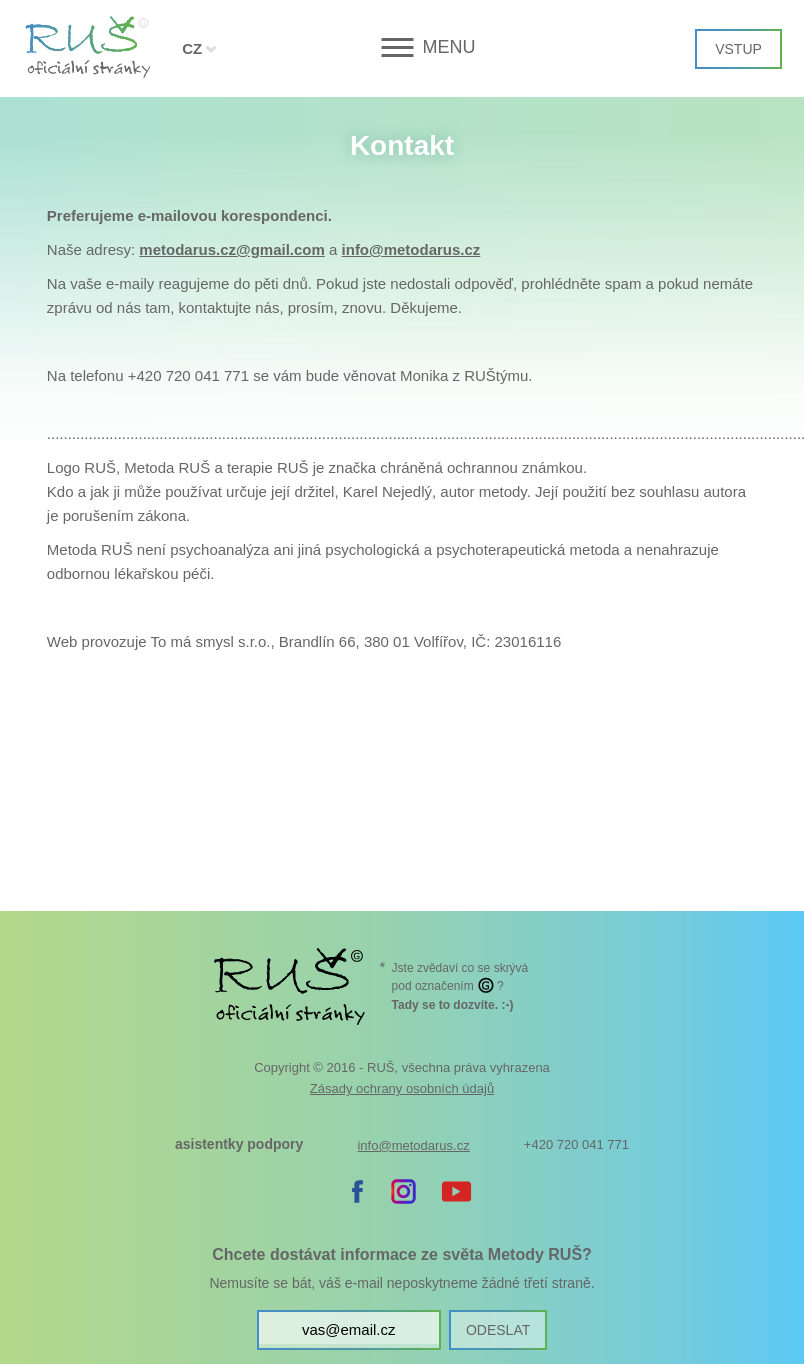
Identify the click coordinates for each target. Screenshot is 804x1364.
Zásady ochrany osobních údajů (402, 1088)
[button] (402, 47)
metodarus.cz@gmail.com (232, 249)
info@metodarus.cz (411, 249)
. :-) (453, 1005)
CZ (192, 48)
